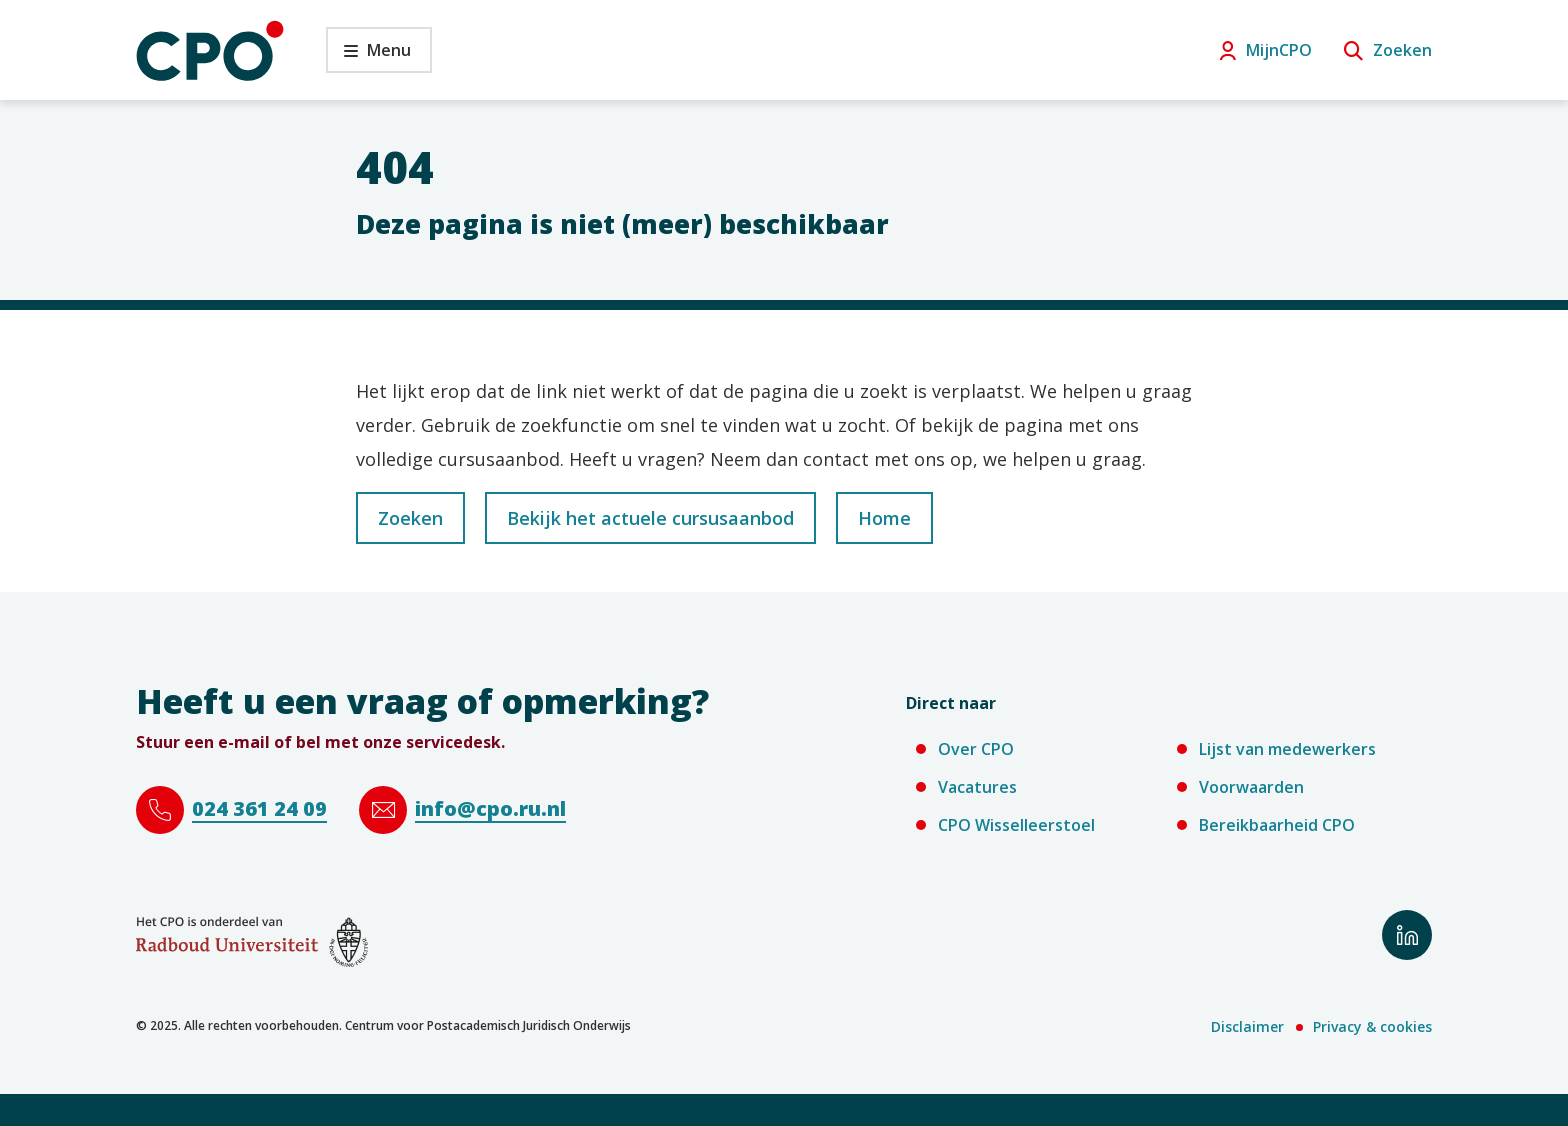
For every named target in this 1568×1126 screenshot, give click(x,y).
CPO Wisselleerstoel (1016, 825)
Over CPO (976, 749)
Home (884, 518)
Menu (368, 55)
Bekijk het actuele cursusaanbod (650, 518)
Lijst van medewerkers (1287, 749)
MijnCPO (1279, 50)
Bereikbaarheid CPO (1277, 825)
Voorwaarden (1251, 787)
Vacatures (977, 787)
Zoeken (1402, 50)
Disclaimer (1247, 1026)
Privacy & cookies (1372, 1026)
